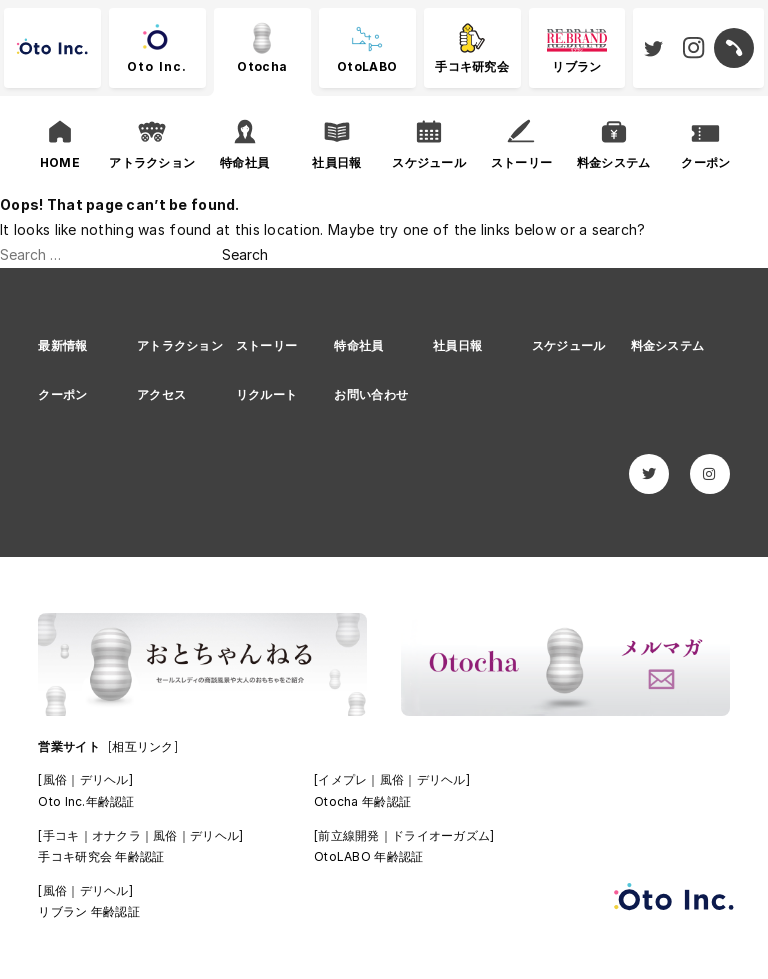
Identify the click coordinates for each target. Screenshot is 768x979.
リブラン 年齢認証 (89, 911)
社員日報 (457, 345)
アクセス (161, 394)
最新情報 (62, 345)
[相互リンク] (143, 746)
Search (245, 254)
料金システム (668, 345)
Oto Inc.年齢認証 (86, 801)
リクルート (266, 394)
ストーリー (266, 345)
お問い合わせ (371, 394)
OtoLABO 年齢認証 (368, 856)
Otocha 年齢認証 (362, 801)
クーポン (62, 394)
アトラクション (180, 345)
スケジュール (569, 345)
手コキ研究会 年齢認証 (101, 856)
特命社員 (358, 345)
